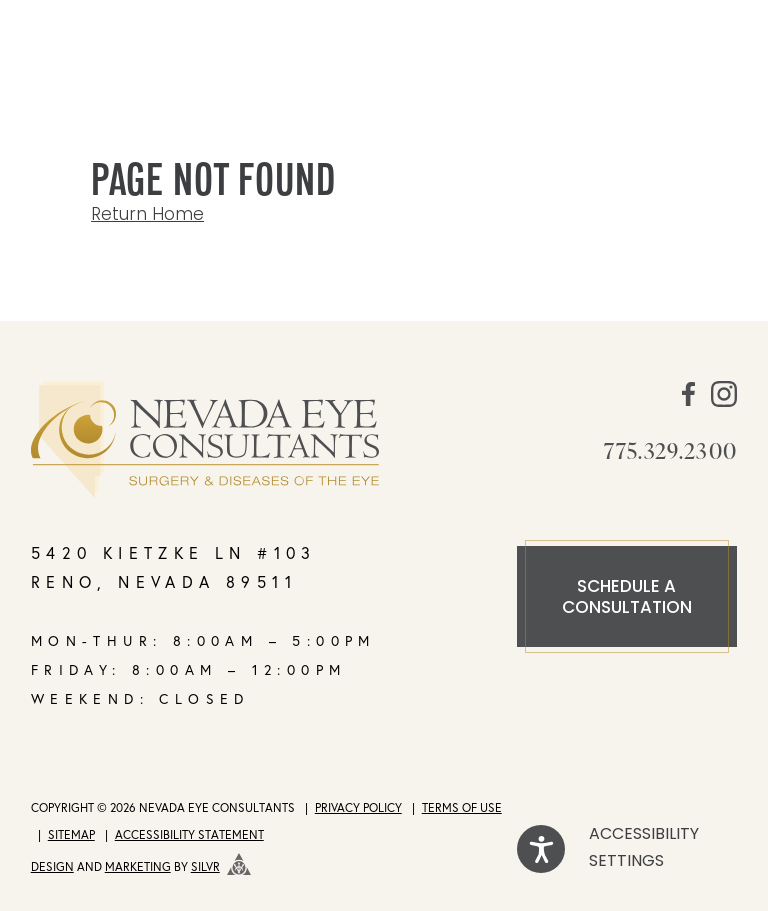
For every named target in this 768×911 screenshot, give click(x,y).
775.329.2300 (670, 450)
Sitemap (71, 834)
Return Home (147, 216)
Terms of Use (462, 807)
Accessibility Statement (189, 834)
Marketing (138, 866)
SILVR (205, 866)
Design (52, 866)
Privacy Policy (358, 807)
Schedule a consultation (627, 598)
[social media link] (688, 402)
